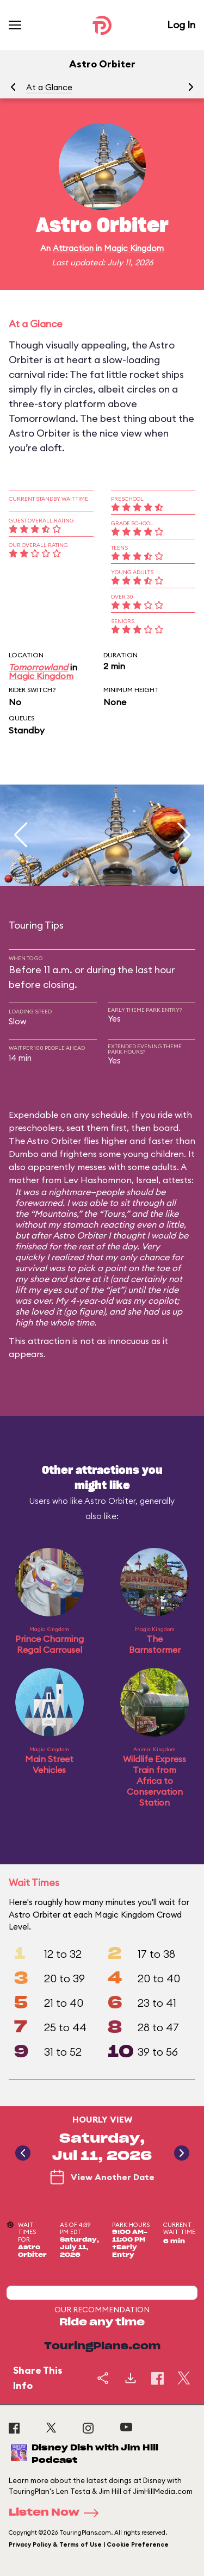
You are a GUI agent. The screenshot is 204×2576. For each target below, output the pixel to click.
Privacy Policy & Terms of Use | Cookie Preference (89, 2544)
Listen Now (57, 2513)
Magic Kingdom (134, 248)
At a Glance (49, 87)
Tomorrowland (38, 667)
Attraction (73, 248)
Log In (181, 24)
